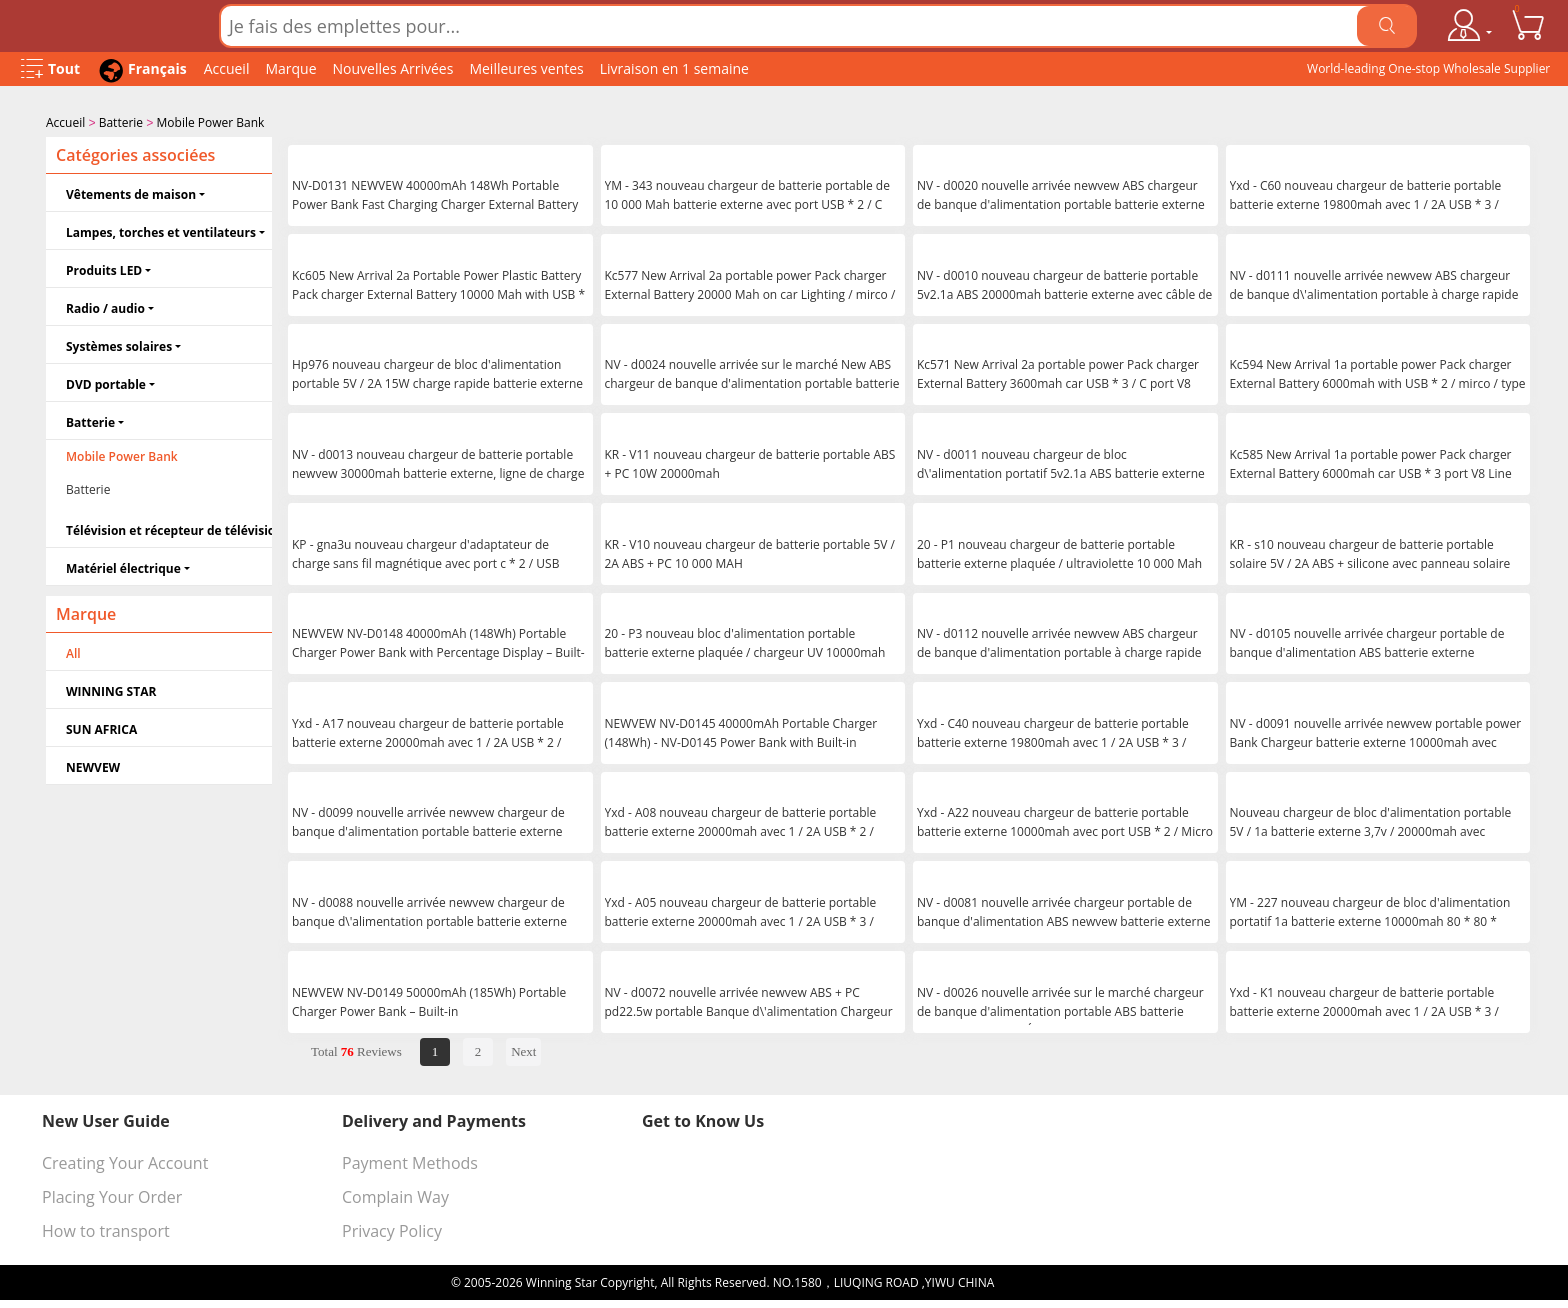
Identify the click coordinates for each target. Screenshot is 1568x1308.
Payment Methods (410, 1161)
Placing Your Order (112, 1195)
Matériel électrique (123, 566)
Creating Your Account (125, 1161)
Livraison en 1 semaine (674, 68)
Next (523, 1049)
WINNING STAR (111, 689)
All (73, 651)
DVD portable (106, 382)
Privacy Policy (392, 1229)
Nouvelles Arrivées (393, 68)
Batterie (121, 122)
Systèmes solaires (119, 344)
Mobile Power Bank (211, 122)
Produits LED (104, 268)
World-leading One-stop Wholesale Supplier (1428, 68)
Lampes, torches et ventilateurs (161, 230)
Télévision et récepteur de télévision (169, 528)
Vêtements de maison (131, 192)
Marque (290, 68)
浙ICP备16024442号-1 (1057, 1280)
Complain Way (395, 1195)
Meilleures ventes (526, 68)
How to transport (106, 1229)
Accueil (227, 68)
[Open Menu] (50, 69)
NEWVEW (93, 765)
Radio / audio (105, 306)
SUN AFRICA (101, 727)
